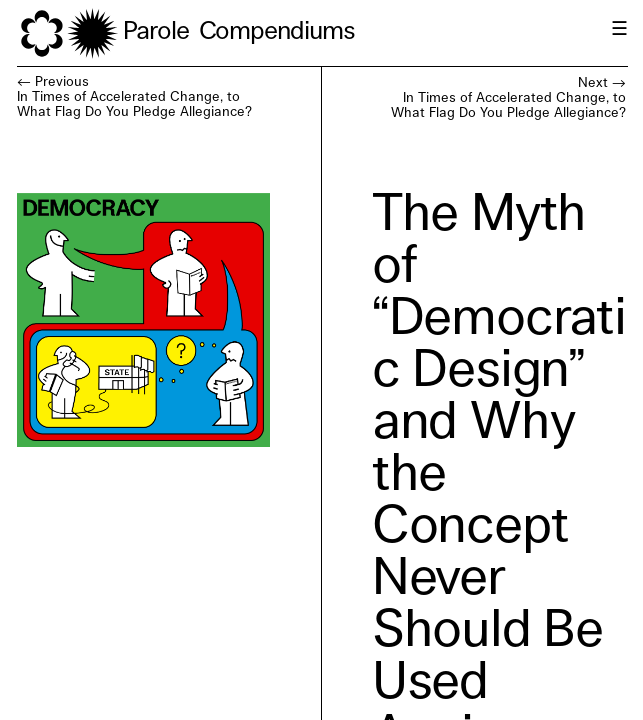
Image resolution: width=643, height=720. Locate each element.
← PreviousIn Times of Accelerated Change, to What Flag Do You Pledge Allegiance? (134, 97)
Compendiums (277, 31)
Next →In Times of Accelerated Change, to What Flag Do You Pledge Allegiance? (508, 98)
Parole (156, 31)
